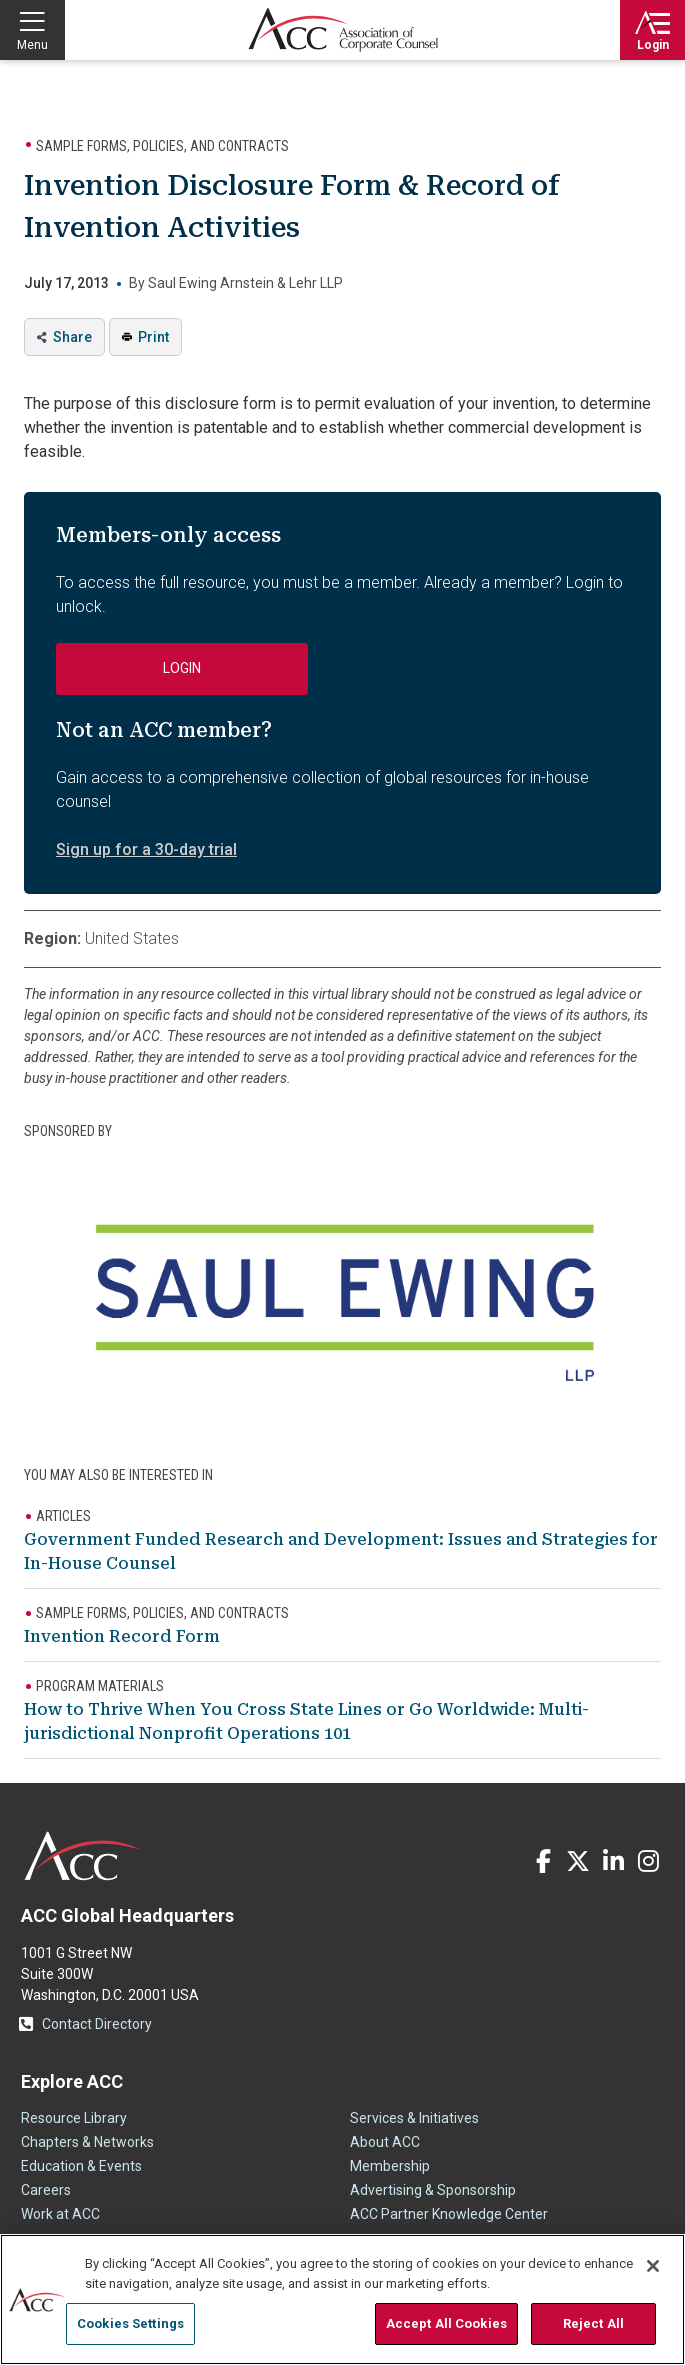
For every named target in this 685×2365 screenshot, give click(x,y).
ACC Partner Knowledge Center (449, 2214)
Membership (390, 2166)
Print (153, 337)
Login (653, 45)
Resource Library (74, 2118)
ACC (83, 1856)
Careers (46, 2190)
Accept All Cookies (446, 2323)
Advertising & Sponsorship (433, 2190)
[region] (342, 2299)
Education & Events (81, 2166)
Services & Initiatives (414, 2118)
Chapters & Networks (87, 2142)
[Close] (653, 2266)
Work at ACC (60, 2214)
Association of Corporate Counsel (343, 30)
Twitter (578, 1861)
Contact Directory (97, 2024)
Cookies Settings (130, 2323)
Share (72, 337)
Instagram (648, 1861)
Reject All (593, 2323)
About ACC (385, 2142)
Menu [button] (32, 45)
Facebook (543, 1861)
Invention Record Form (122, 1636)
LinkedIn (613, 1861)
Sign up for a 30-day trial (146, 849)
